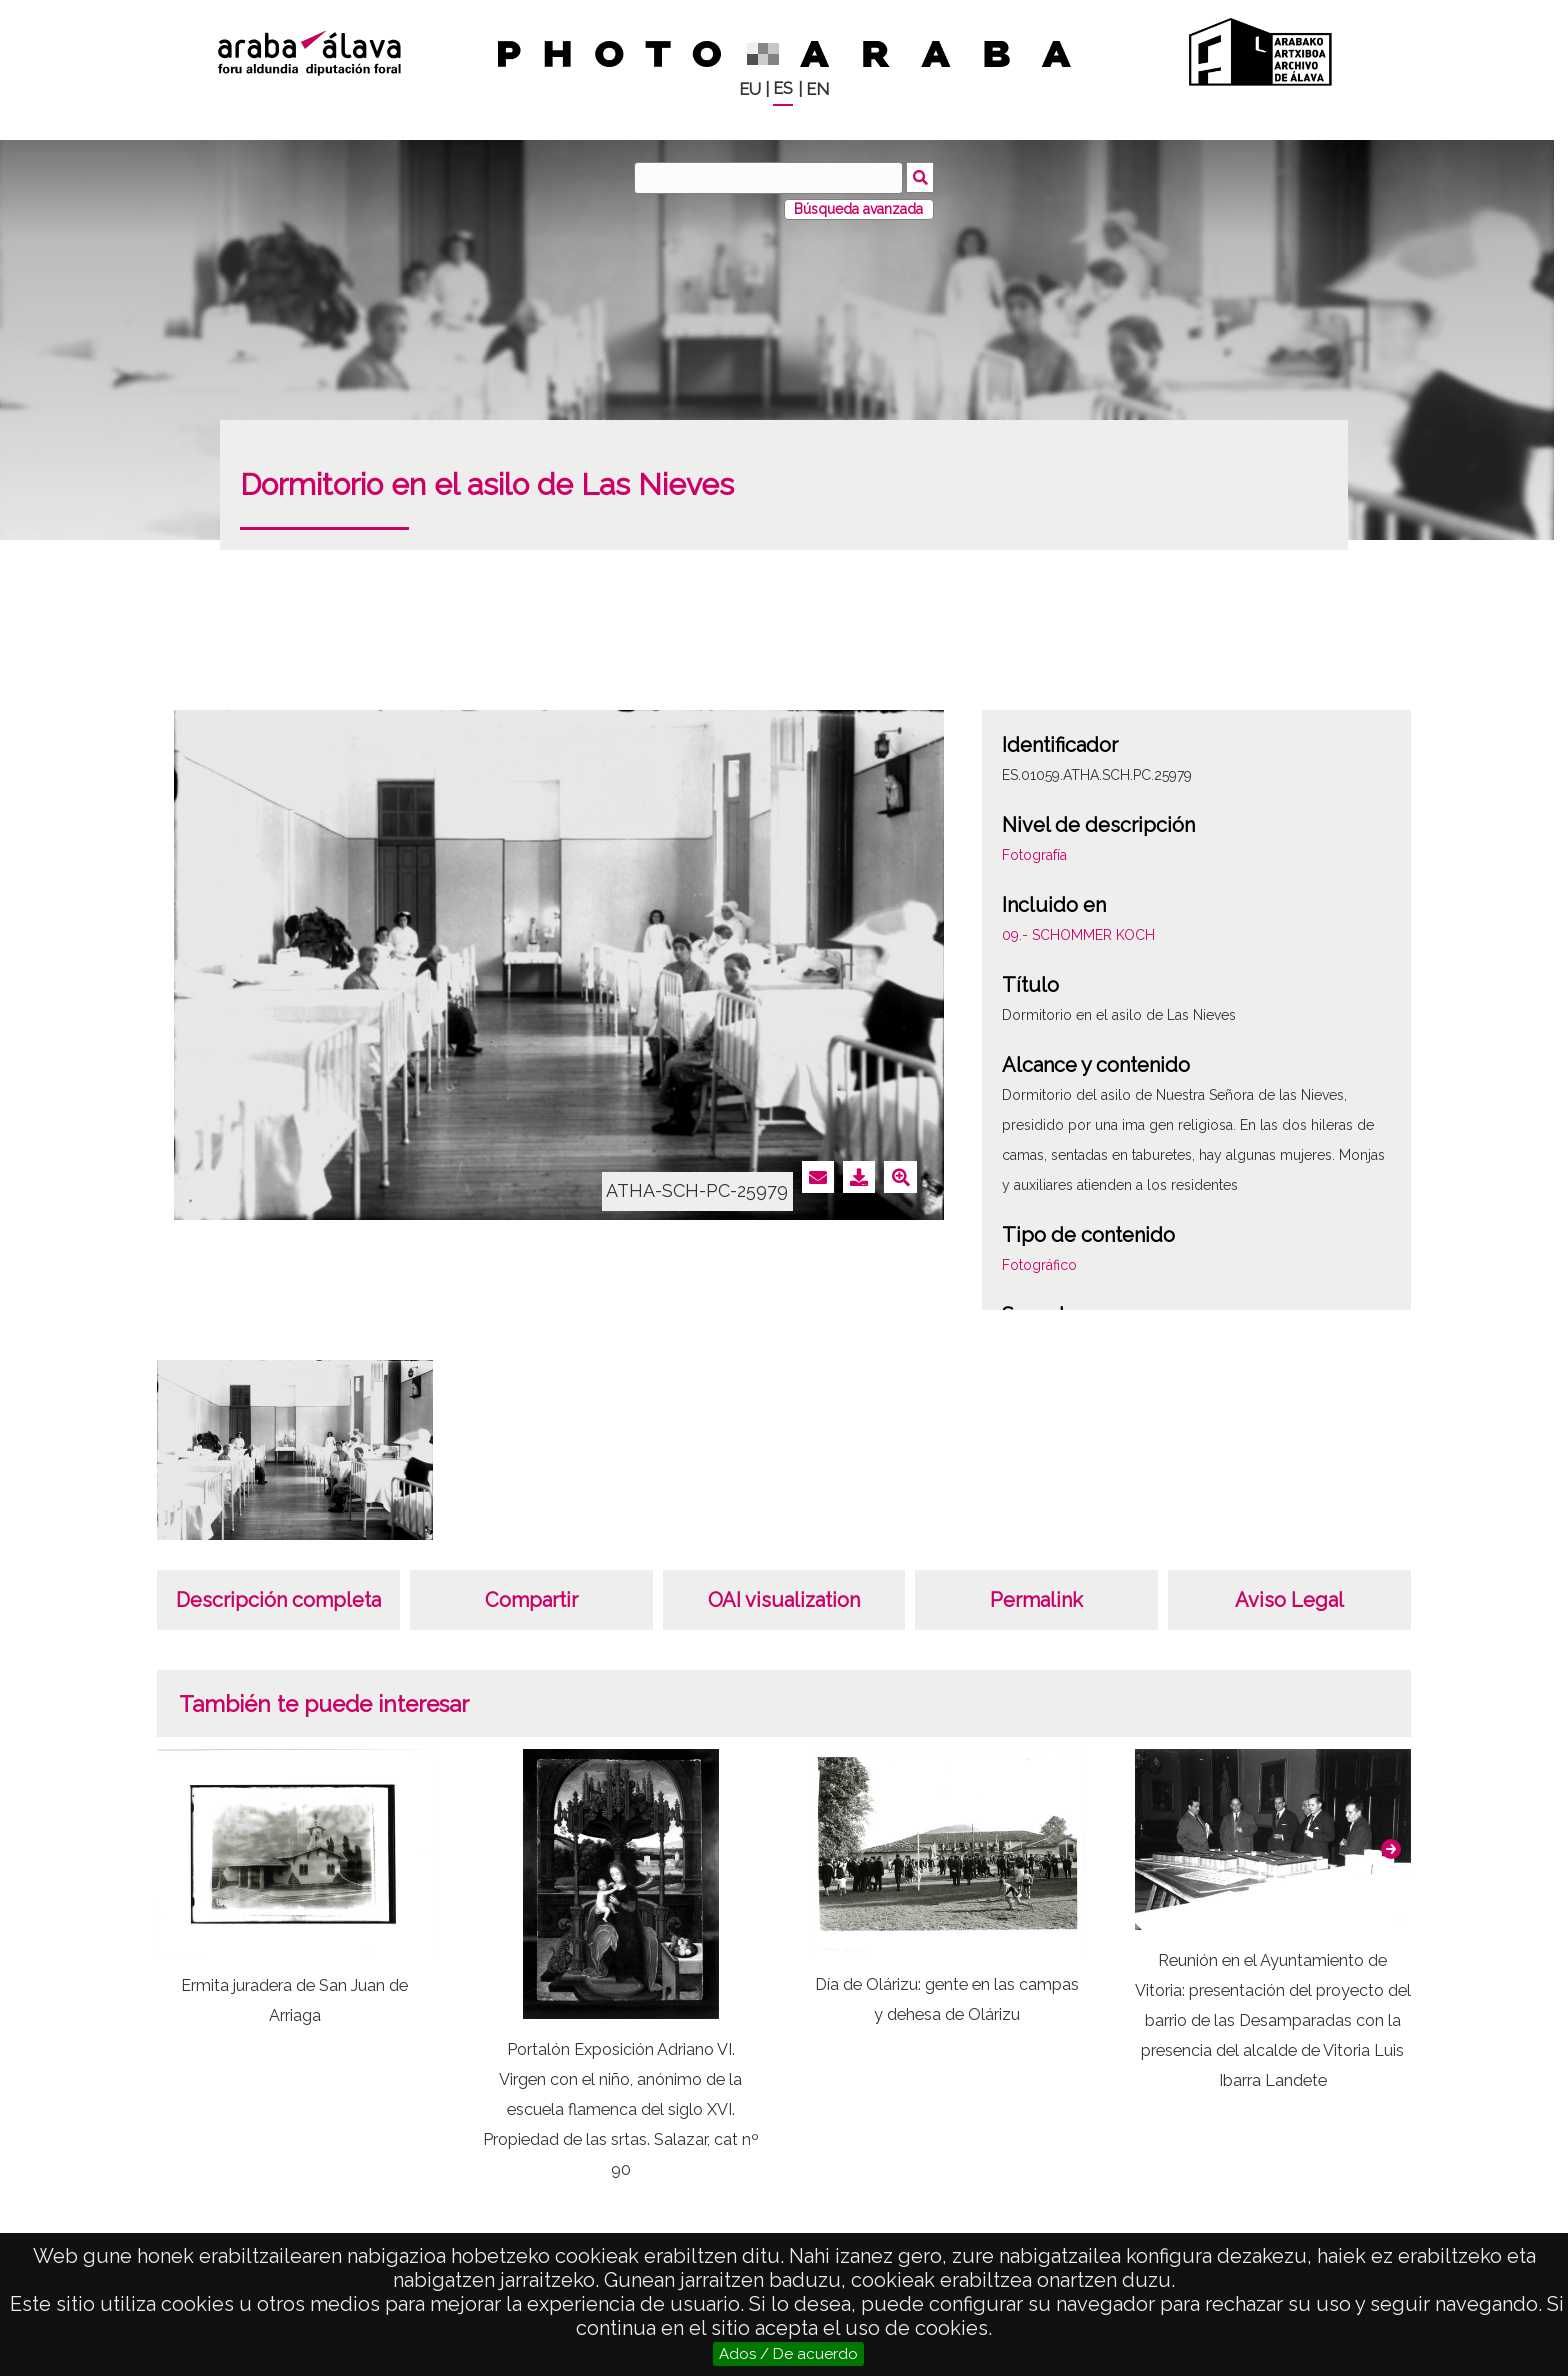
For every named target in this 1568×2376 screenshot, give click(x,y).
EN (817, 89)
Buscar (920, 177)
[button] (1391, 1849)
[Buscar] (769, 178)
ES (783, 88)
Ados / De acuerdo (788, 2354)
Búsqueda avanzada (858, 209)
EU (750, 89)
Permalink (1036, 1600)
